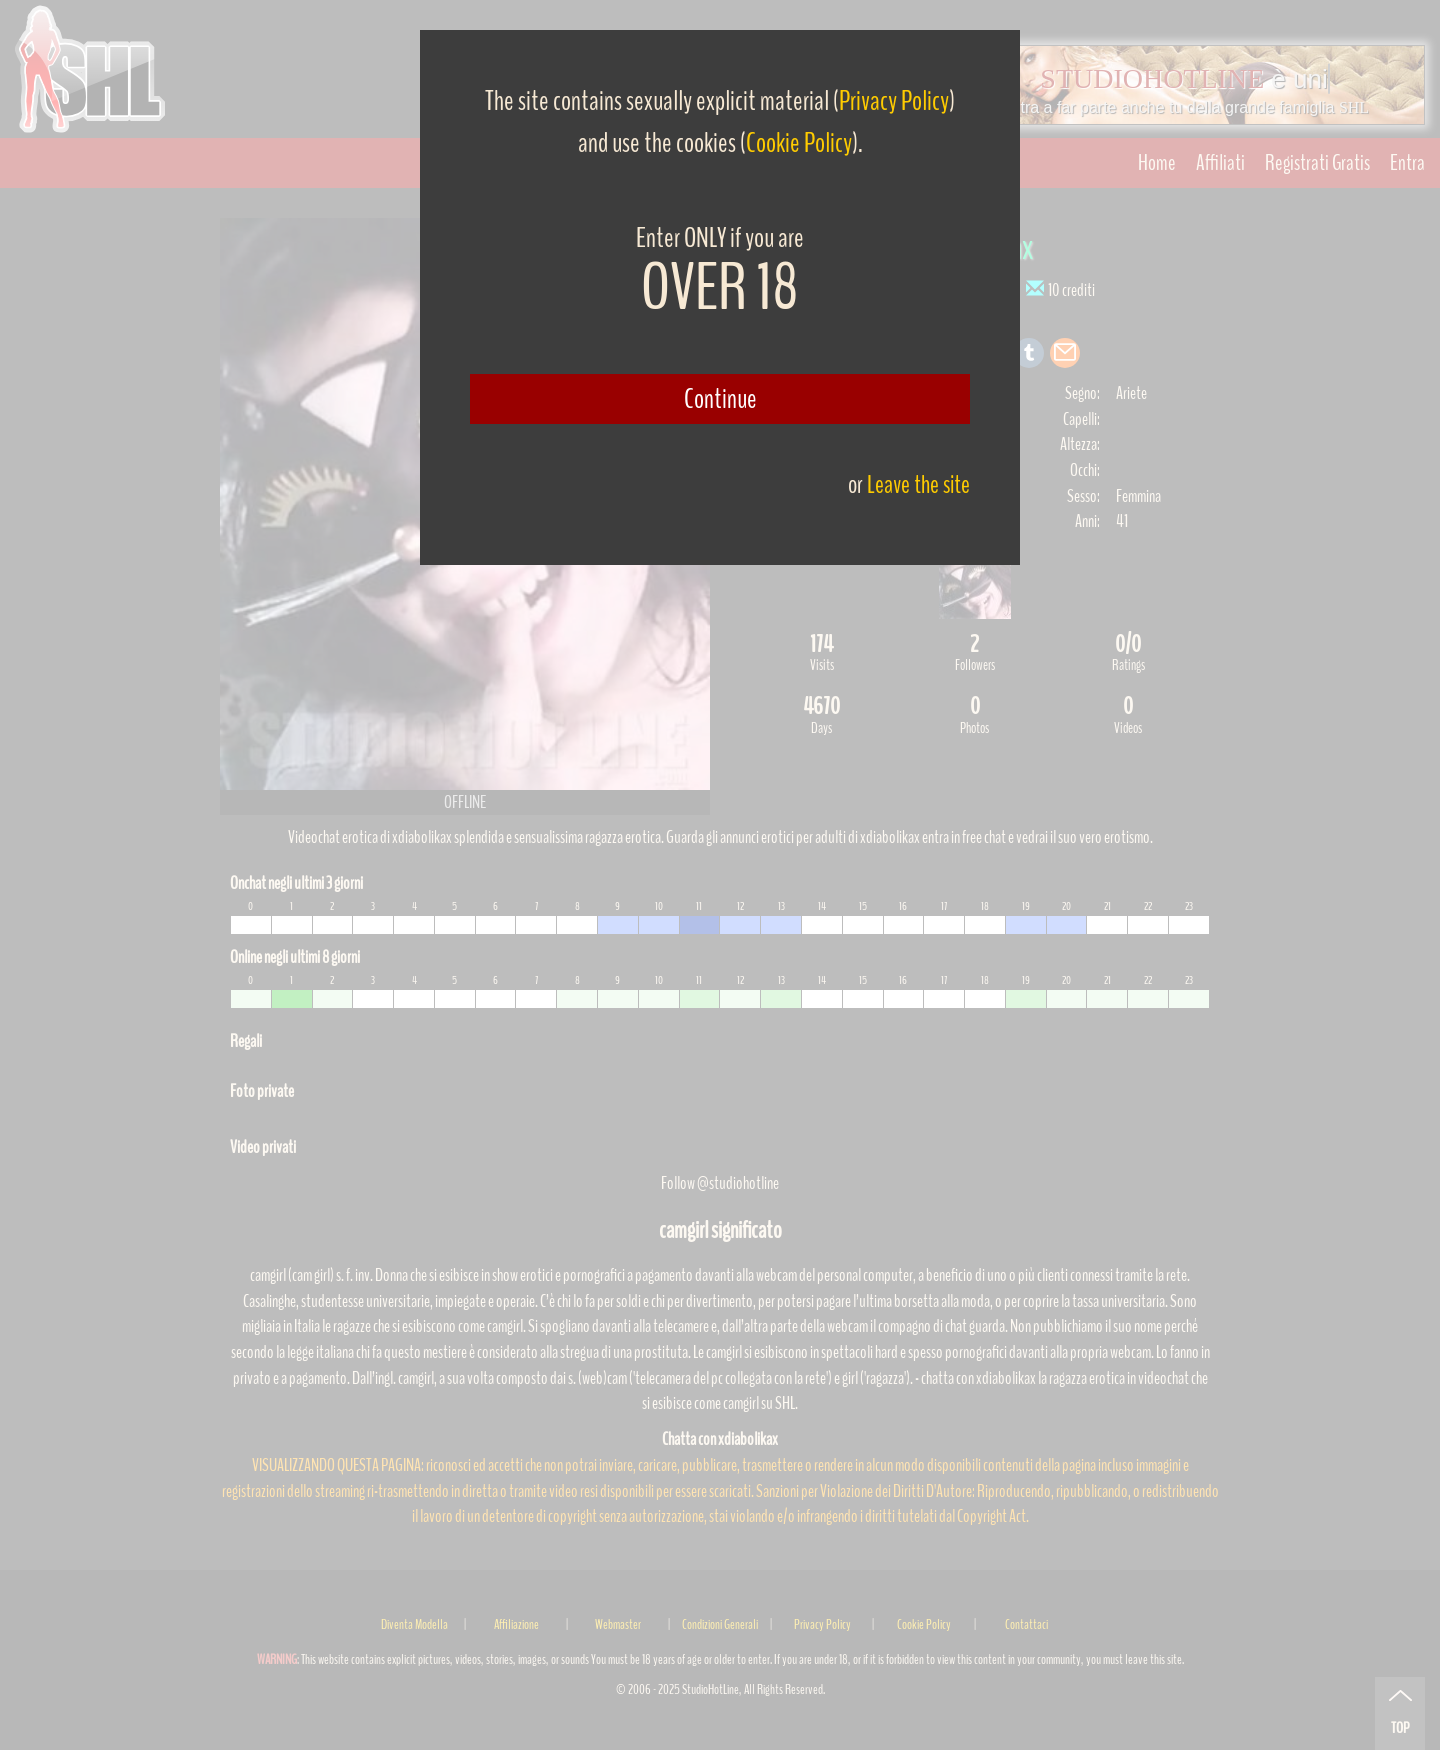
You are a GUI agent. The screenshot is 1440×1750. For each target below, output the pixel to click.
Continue (720, 399)
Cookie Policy (799, 143)
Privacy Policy (894, 101)
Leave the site (918, 484)
